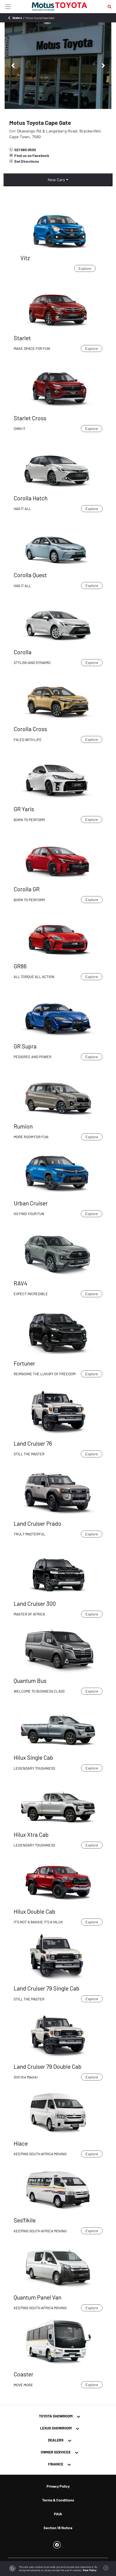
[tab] (58, 2416)
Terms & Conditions (58, 2500)
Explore (84, 268)
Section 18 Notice (58, 2527)
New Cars (56, 179)
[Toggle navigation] (8, 6)
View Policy (90, 2570)
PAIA (58, 2514)
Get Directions (24, 161)
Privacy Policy (58, 2486)
